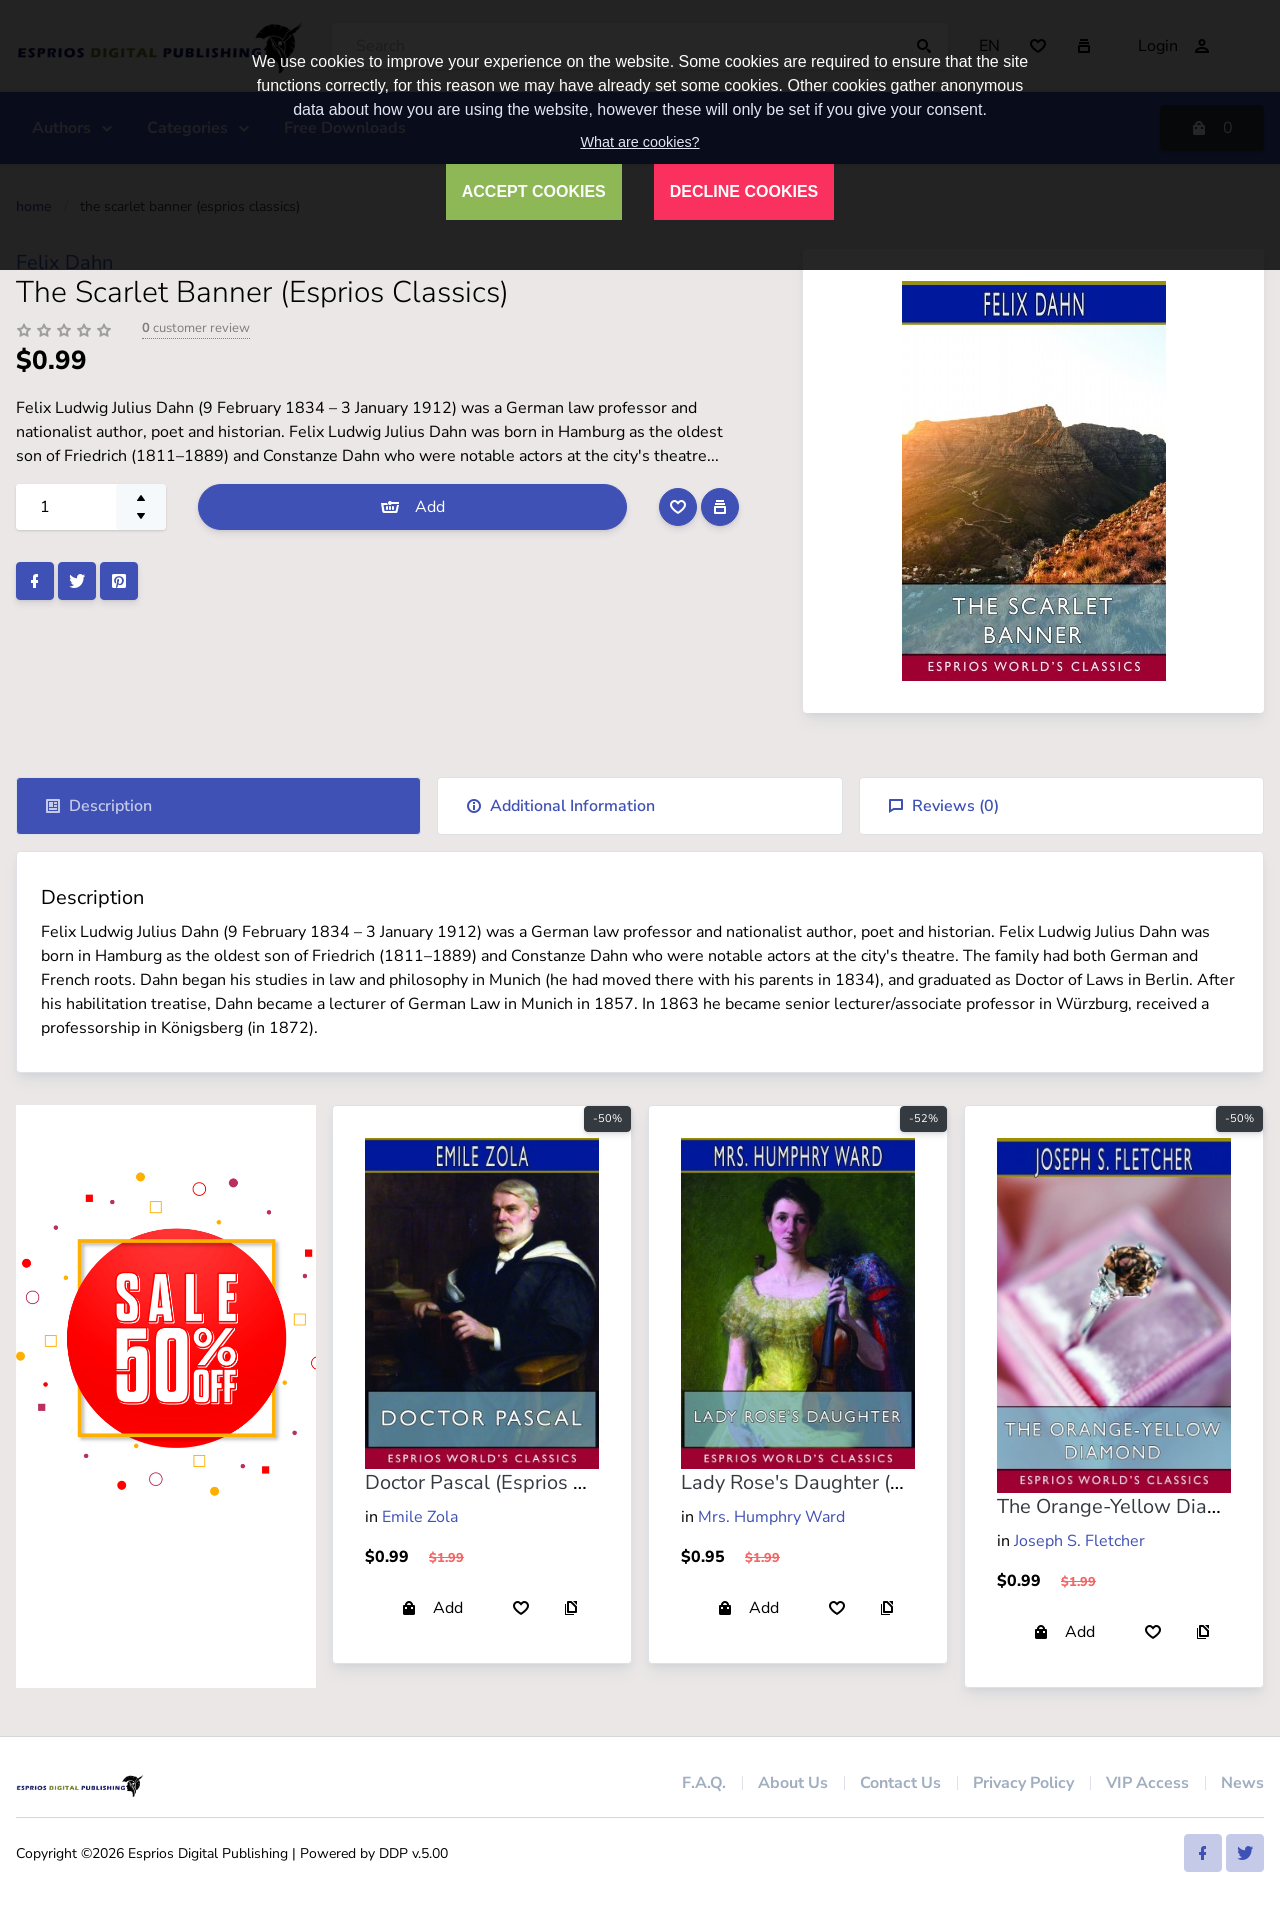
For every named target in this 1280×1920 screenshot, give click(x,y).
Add (413, 507)
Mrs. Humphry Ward (771, 1517)
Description (98, 806)
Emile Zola (420, 1517)
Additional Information (560, 806)
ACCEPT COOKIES (534, 191)
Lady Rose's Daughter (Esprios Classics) (861, 1482)
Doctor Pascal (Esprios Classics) (509, 1482)
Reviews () (943, 806)
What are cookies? (639, 142)
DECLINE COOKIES (744, 191)
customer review (196, 328)
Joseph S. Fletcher (1079, 1541)
